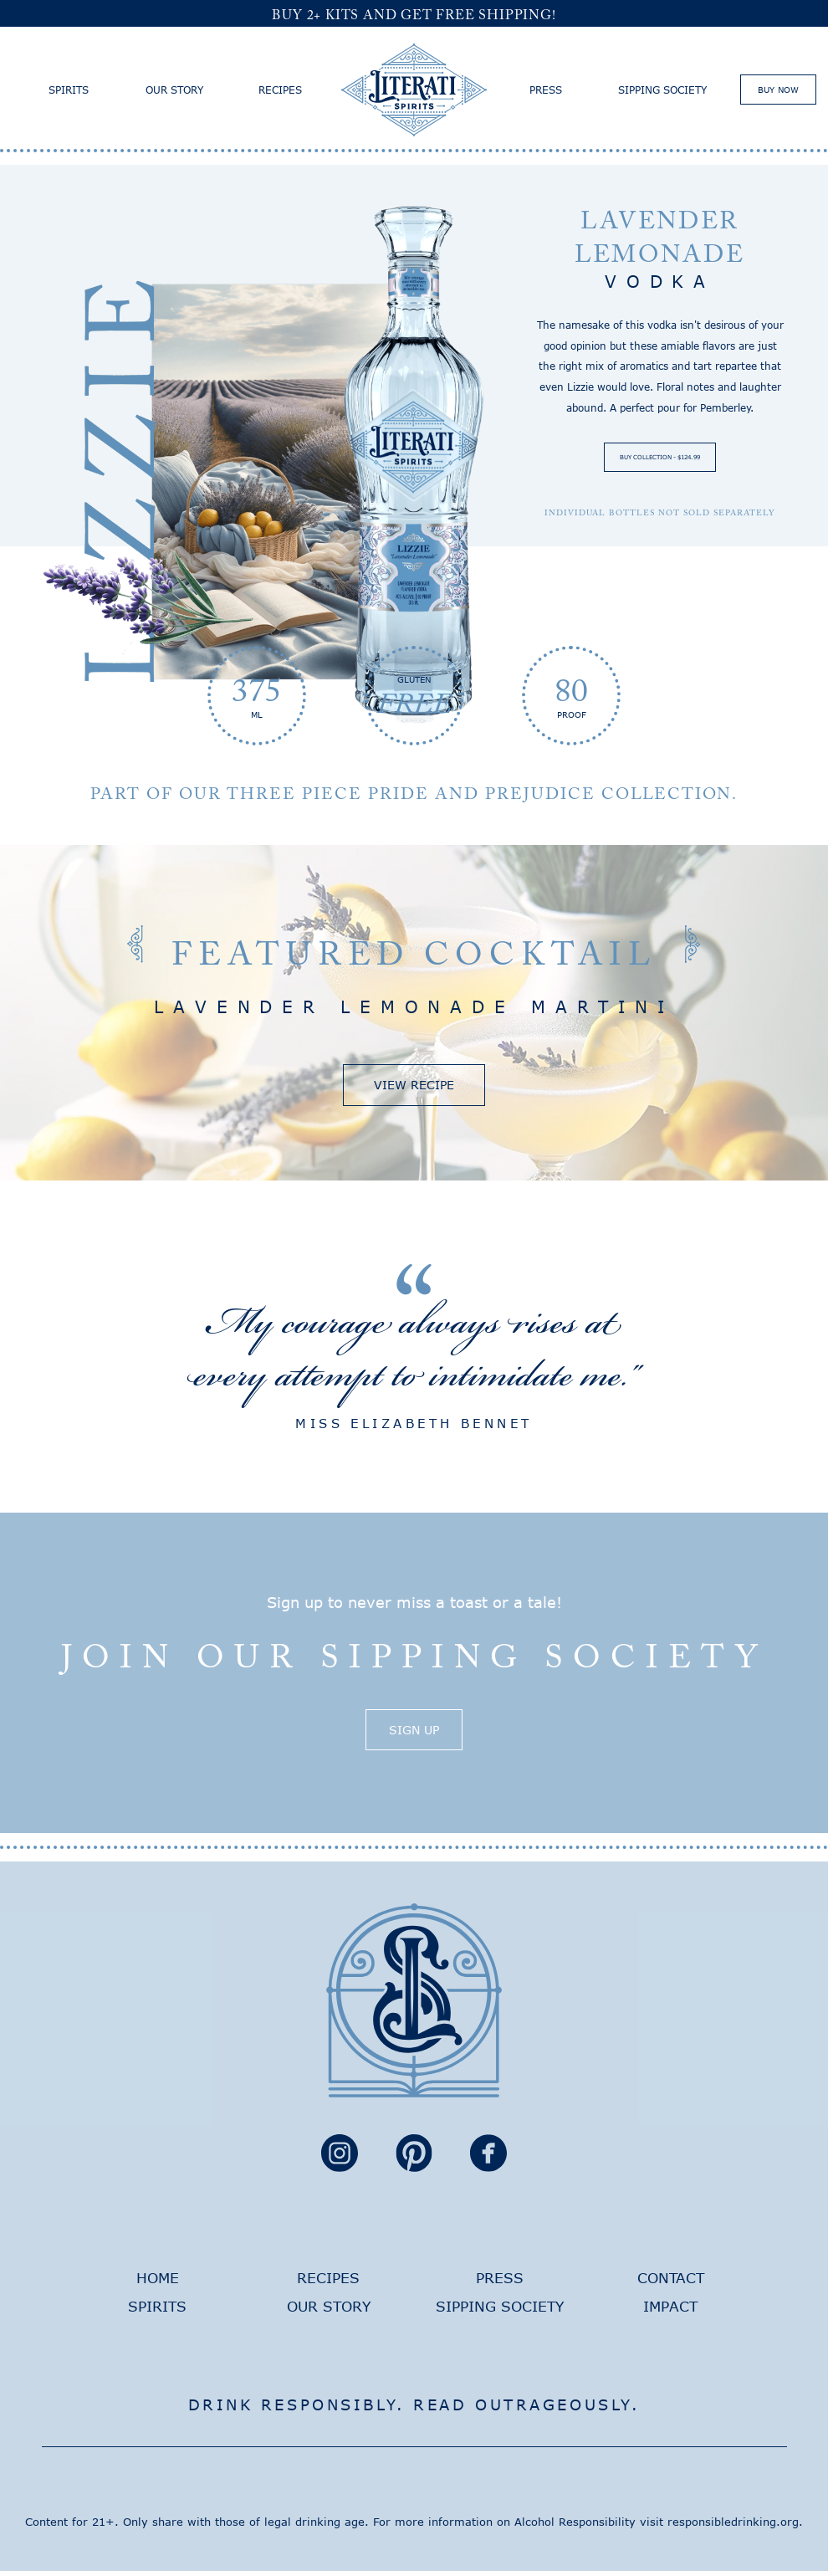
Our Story (174, 89)
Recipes (280, 89)
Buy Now (778, 90)
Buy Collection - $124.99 (660, 457)
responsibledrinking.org (733, 2526)
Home (157, 2283)
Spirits (69, 89)
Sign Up (414, 1734)
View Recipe (414, 1086)
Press (545, 89)
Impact (670, 2311)
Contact (670, 2283)
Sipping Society (662, 89)
